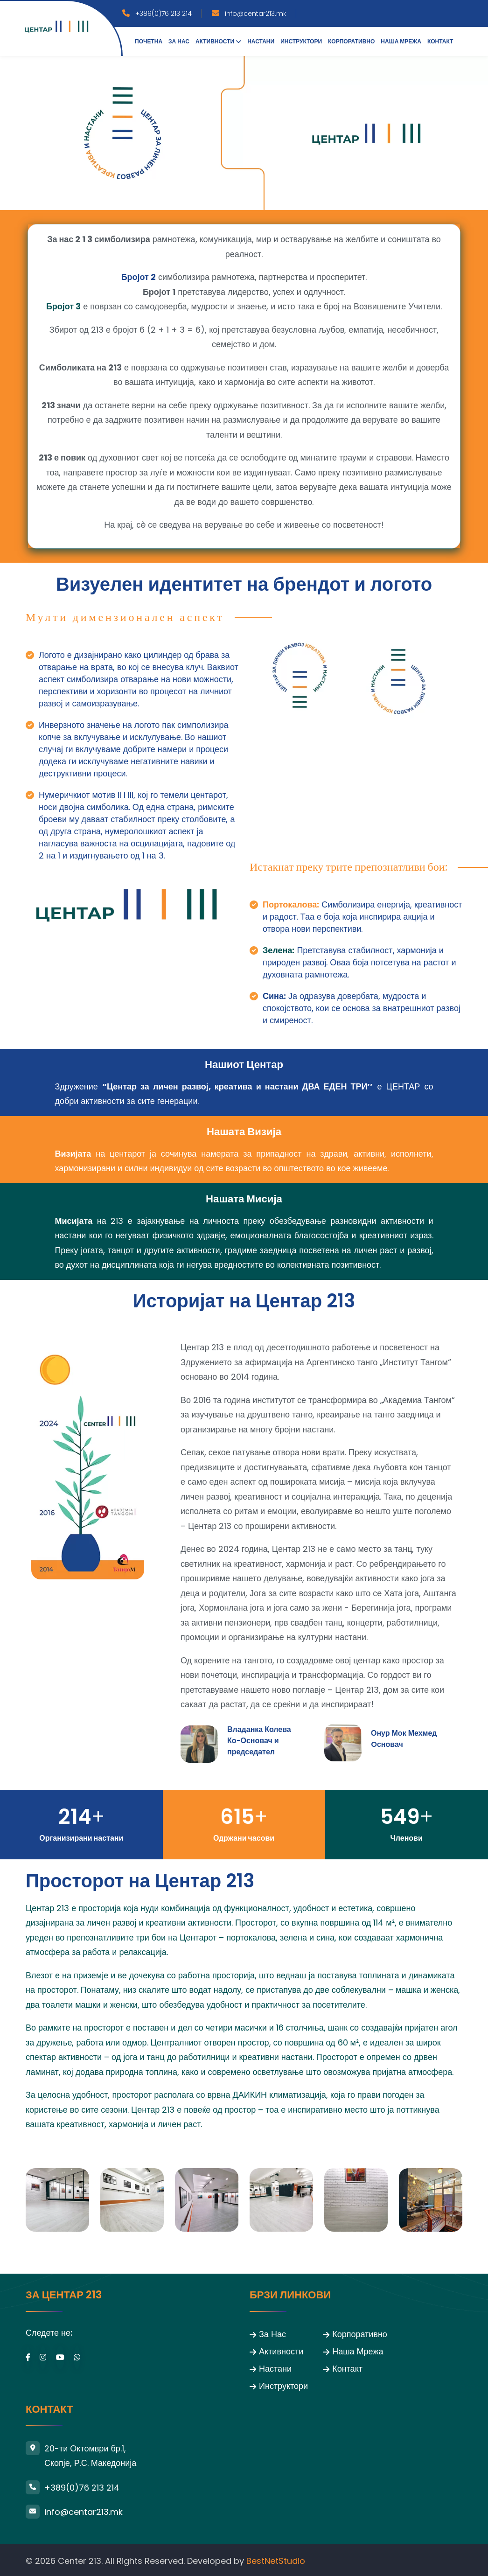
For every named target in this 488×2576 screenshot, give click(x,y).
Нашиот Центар (244, 1064)
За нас (178, 41)
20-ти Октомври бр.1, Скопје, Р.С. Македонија (90, 2454)
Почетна (148, 41)
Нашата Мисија (244, 1197)
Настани (260, 41)
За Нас (272, 2333)
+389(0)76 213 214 (163, 13)
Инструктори (301, 41)
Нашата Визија (244, 1130)
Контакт (440, 41)
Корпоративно (351, 41)
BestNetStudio (275, 2559)
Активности (214, 41)
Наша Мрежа (401, 41)
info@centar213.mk (255, 13)
